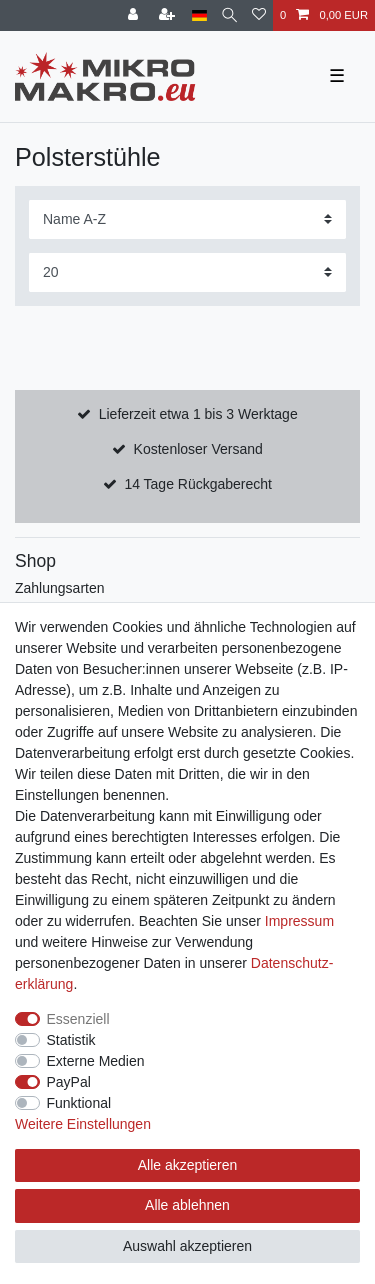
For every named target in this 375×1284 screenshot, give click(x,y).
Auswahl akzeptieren (187, 1246)
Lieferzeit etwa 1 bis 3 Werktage (198, 414)
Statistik (71, 1040)
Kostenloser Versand (198, 449)
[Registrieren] (169, 15)
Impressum (299, 921)
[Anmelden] (135, 15)
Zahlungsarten (60, 588)
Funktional (79, 1103)
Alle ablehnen (187, 1205)
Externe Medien (96, 1061)
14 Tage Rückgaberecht (198, 484)
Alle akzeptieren (188, 1165)
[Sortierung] (187, 219)
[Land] (199, 15)
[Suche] (229, 15)
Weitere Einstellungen (83, 1124)
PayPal (69, 1082)
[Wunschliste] (259, 15)
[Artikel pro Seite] (187, 272)
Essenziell (78, 1019)
